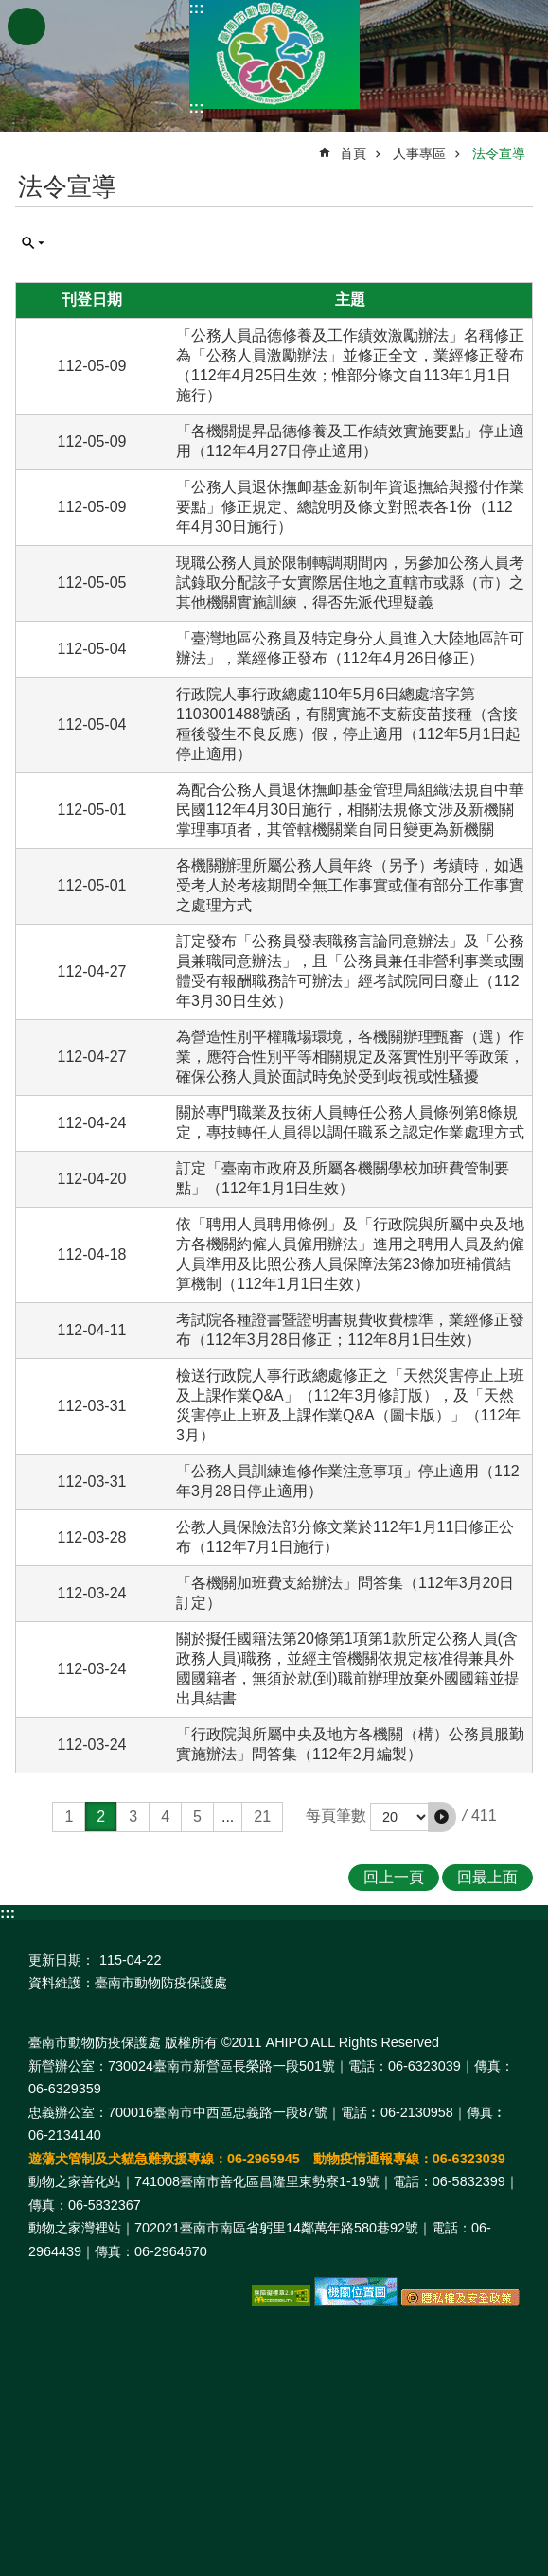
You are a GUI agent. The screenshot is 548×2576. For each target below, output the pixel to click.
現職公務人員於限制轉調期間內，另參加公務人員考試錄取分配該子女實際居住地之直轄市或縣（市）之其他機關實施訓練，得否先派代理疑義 (350, 582)
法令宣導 (498, 153)
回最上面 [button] (487, 1877)
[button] (442, 1817)
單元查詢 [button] (33, 243)
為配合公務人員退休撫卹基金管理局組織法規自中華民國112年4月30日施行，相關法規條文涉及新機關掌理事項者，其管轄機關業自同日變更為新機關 (350, 810)
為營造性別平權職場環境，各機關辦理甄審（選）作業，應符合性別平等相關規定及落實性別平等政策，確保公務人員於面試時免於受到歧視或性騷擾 (350, 1057)
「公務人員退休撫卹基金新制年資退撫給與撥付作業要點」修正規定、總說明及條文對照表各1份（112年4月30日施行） (350, 507)
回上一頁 (393, 1877)
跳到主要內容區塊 (9, 9)
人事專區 (419, 153)
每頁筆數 (336, 1816)
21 (262, 1816)
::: (196, 8)
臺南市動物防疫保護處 (274, 54)
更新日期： (61, 1959)
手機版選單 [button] (26, 26)
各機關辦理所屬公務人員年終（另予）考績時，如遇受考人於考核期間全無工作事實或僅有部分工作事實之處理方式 (350, 885)
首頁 (353, 153)
